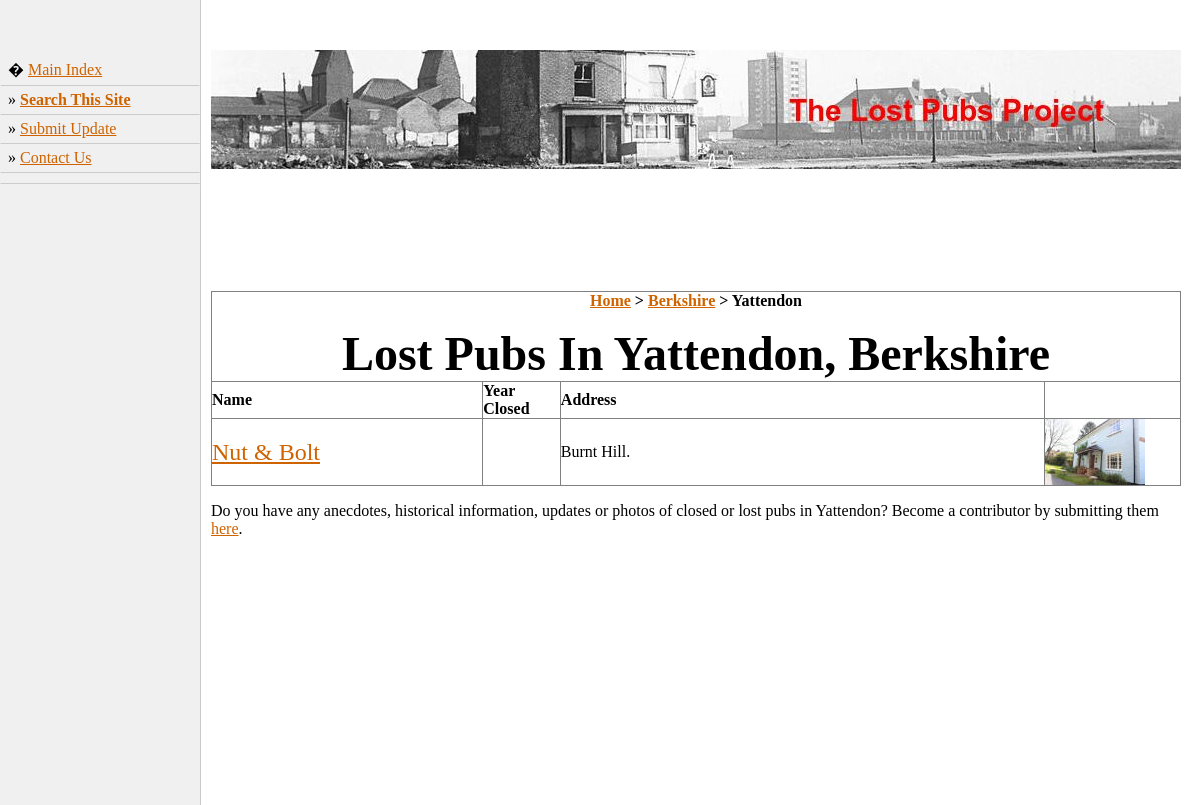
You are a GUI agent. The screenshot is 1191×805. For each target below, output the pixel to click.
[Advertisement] (100, 489)
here (225, 528)
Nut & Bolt (266, 452)
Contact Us (56, 157)
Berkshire (681, 300)
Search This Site (75, 99)
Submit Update (68, 128)
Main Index (65, 69)
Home (610, 300)
